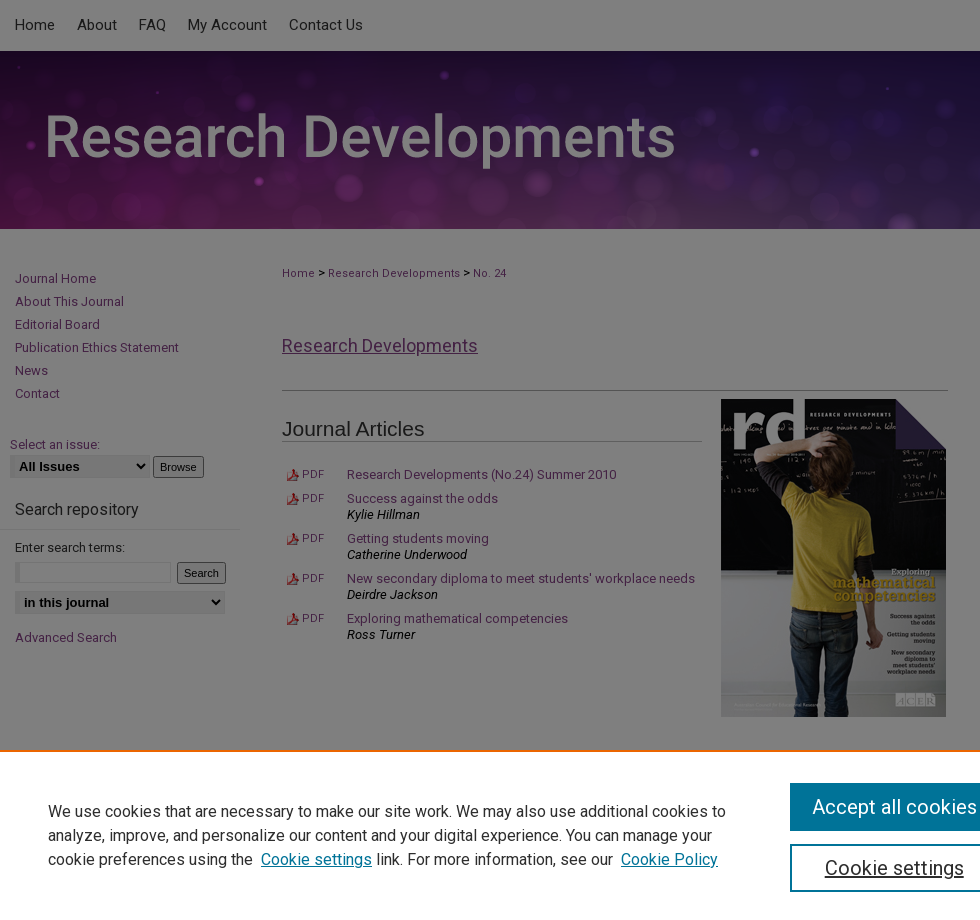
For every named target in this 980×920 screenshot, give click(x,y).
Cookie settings (316, 859)
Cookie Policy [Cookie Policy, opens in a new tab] (669, 859)
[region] (490, 835)
